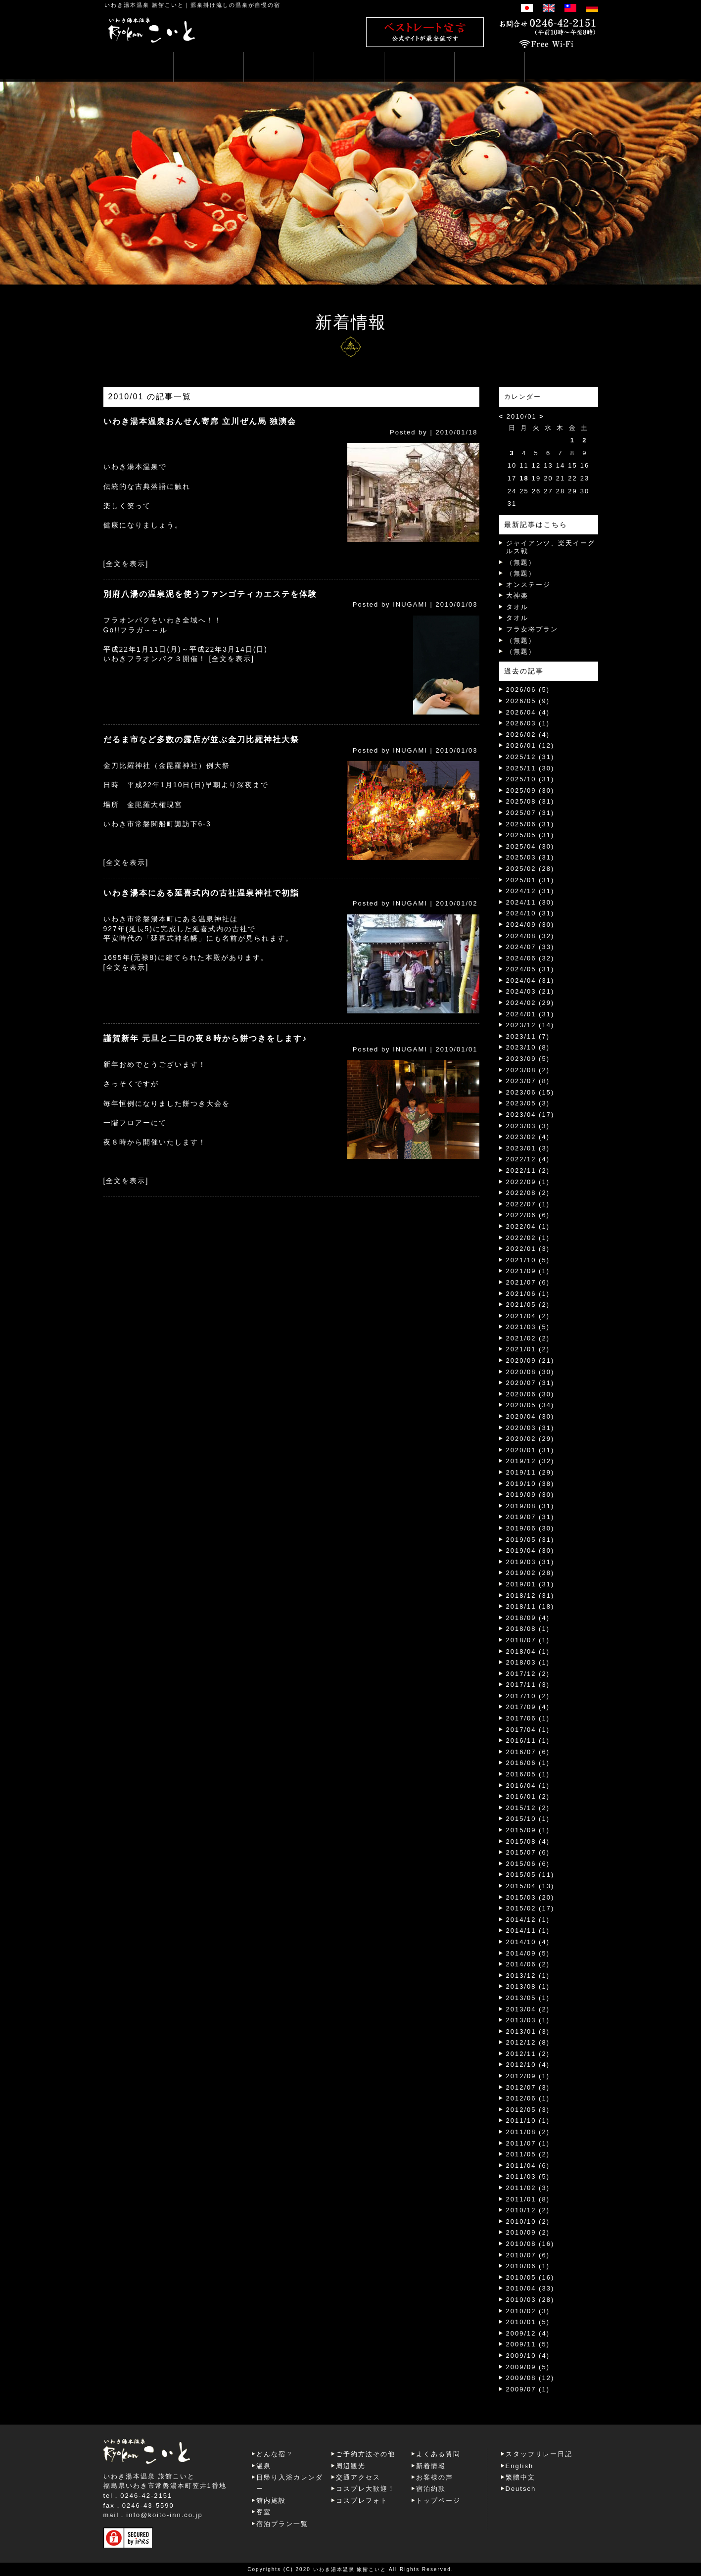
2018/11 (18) (530, 1606)
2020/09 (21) (530, 1360)
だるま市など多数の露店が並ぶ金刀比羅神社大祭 (201, 739)
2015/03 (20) (530, 1897)
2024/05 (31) (530, 969)
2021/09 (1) (528, 1271)
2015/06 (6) (528, 1863)
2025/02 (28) (530, 868)
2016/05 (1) (528, 1774)
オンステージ (528, 584)
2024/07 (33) (530, 947)
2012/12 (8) (528, 2042)
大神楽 (517, 595)
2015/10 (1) (528, 1818)
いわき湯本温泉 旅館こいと (144, 5)
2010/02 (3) (528, 2311)
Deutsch (521, 2488)
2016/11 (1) (528, 1740)
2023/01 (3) (528, 1148)
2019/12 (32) (530, 1461)
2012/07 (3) (528, 2087)
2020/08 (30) (530, 1372)
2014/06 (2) (528, 1964)
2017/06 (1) (528, 1718)
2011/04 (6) (528, 2165)
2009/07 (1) (528, 2389)
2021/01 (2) (528, 1349)
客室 (263, 2512)
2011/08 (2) (528, 2132)
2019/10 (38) (530, 1483)
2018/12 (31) (530, 1595)
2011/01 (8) (528, 2199)
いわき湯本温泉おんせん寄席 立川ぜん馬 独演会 (200, 421)
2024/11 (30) (530, 902)
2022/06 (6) (528, 1215)
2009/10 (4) (528, 2355)
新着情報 (431, 2466)
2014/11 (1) (528, 1930)
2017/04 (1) (528, 1729)
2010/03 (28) (530, 2299)
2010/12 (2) (528, 2210)
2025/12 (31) (530, 757)
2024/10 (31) (530, 913)
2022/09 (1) (528, 1182)
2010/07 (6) (528, 2255)
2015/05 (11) (530, 1874)
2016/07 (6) (528, 1752)
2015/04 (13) (530, 1886)
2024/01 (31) (530, 1014)
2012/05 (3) (528, 2109)
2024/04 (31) (530, 980)
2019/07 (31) (530, 1517)
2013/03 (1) (528, 2020)
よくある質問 (438, 2454)
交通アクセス (358, 2477)
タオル (517, 607)
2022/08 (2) (528, 1192)
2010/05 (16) (530, 2277)
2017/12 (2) (528, 1673)
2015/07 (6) (528, 1852)
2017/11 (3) (528, 1684)
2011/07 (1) (528, 2143)
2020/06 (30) (530, 1394)
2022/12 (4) (528, 1159)
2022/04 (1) (528, 1226)
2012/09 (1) (528, 2076)
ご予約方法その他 (365, 2454)
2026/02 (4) (528, 734)
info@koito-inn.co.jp (164, 2515)
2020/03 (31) (530, 1427)
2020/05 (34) (530, 1405)
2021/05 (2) (528, 1304)
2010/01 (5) (528, 2322)
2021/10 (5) (528, 1260)
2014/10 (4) (528, 1942)
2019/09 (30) (530, 1494)
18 (523, 478)
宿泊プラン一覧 (282, 2524)
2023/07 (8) (528, 1081)
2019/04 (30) (530, 1550)
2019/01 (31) (530, 1584)
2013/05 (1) (528, 1998)
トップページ (438, 2500)
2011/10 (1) (528, 2120)
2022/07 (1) (528, 1204)
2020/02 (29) (530, 1438)
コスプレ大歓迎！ (365, 2488)
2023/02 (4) (528, 1137)
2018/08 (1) (528, 1628)
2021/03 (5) (528, 1327)
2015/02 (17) (530, 1908)
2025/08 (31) (530, 801)
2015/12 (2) (528, 1808)
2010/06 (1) (528, 2266)
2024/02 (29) (530, 1002)
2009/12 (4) (528, 2333)
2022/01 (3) (528, 1248)
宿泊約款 (431, 2488)
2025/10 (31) (530, 779)
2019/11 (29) (530, 1472)
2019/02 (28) (530, 1572)
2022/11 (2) (528, 1170)
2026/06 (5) (528, 689)
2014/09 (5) (528, 1953)
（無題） (521, 562)
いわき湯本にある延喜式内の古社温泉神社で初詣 (201, 893)
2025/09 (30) (530, 790)
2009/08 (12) (530, 2378)
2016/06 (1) (528, 1762)
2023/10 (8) (528, 1047)
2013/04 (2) (528, 2009)
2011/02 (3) (528, 2188)
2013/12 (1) (528, 1975)
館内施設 (271, 2500)
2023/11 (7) (528, 1036)
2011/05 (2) (528, 2154)
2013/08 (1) (528, 1986)
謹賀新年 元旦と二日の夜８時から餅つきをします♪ (205, 1038)
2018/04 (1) (528, 1651)
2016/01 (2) (528, 1796)
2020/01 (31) (530, 1450)
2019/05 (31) (530, 1539)
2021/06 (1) (528, 1293)
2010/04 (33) (530, 2288)
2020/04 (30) (530, 1416)
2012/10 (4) (528, 2064)
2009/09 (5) (528, 2367)
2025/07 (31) (530, 812)
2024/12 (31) (530, 891)
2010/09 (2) (528, 2232)
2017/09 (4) (528, 1707)
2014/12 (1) (528, 1919)
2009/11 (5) (528, 2344)
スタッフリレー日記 (539, 2454)
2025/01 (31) (530, 880)
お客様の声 (434, 2477)
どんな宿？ (274, 2454)
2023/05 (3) (528, 1103)
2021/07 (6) (528, 1282)
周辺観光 (351, 2466)
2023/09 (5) (528, 1058)
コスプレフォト (362, 2500)
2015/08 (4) (528, 1841)
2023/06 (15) (530, 1092)
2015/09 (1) (528, 1830)
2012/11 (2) (528, 2053)
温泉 (263, 2466)
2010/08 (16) (530, 2243)
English (520, 2466)
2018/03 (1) (528, 1662)
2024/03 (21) (530, 991)
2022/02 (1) (528, 1237)
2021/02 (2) (528, 1338)
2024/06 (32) (530, 958)
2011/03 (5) (528, 2176)
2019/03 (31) (530, 1562)
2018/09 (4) (528, 1618)
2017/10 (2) (528, 1696)
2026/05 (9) (528, 701)
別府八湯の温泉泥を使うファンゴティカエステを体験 (210, 594)
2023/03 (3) (528, 1126)
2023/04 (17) (530, 1114)
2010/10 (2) (528, 2221)
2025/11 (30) (530, 768)
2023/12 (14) (530, 1025)
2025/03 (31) (530, 857)
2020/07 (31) (530, 1382)
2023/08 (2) (528, 1070)
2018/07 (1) (528, 1640)
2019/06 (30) (530, 1528)
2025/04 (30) (530, 846)
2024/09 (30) (530, 924)
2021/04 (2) (528, 1316)
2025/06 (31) (530, 824)
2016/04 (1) (528, 1785)
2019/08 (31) (530, 1506)
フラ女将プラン (532, 629)
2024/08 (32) (530, 936)
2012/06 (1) (528, 2098)
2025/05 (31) (530, 835)
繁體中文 (520, 2477)
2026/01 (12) (530, 745)
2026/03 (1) (528, 723)
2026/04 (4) (528, 712)
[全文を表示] (126, 564)
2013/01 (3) (528, 2031)
